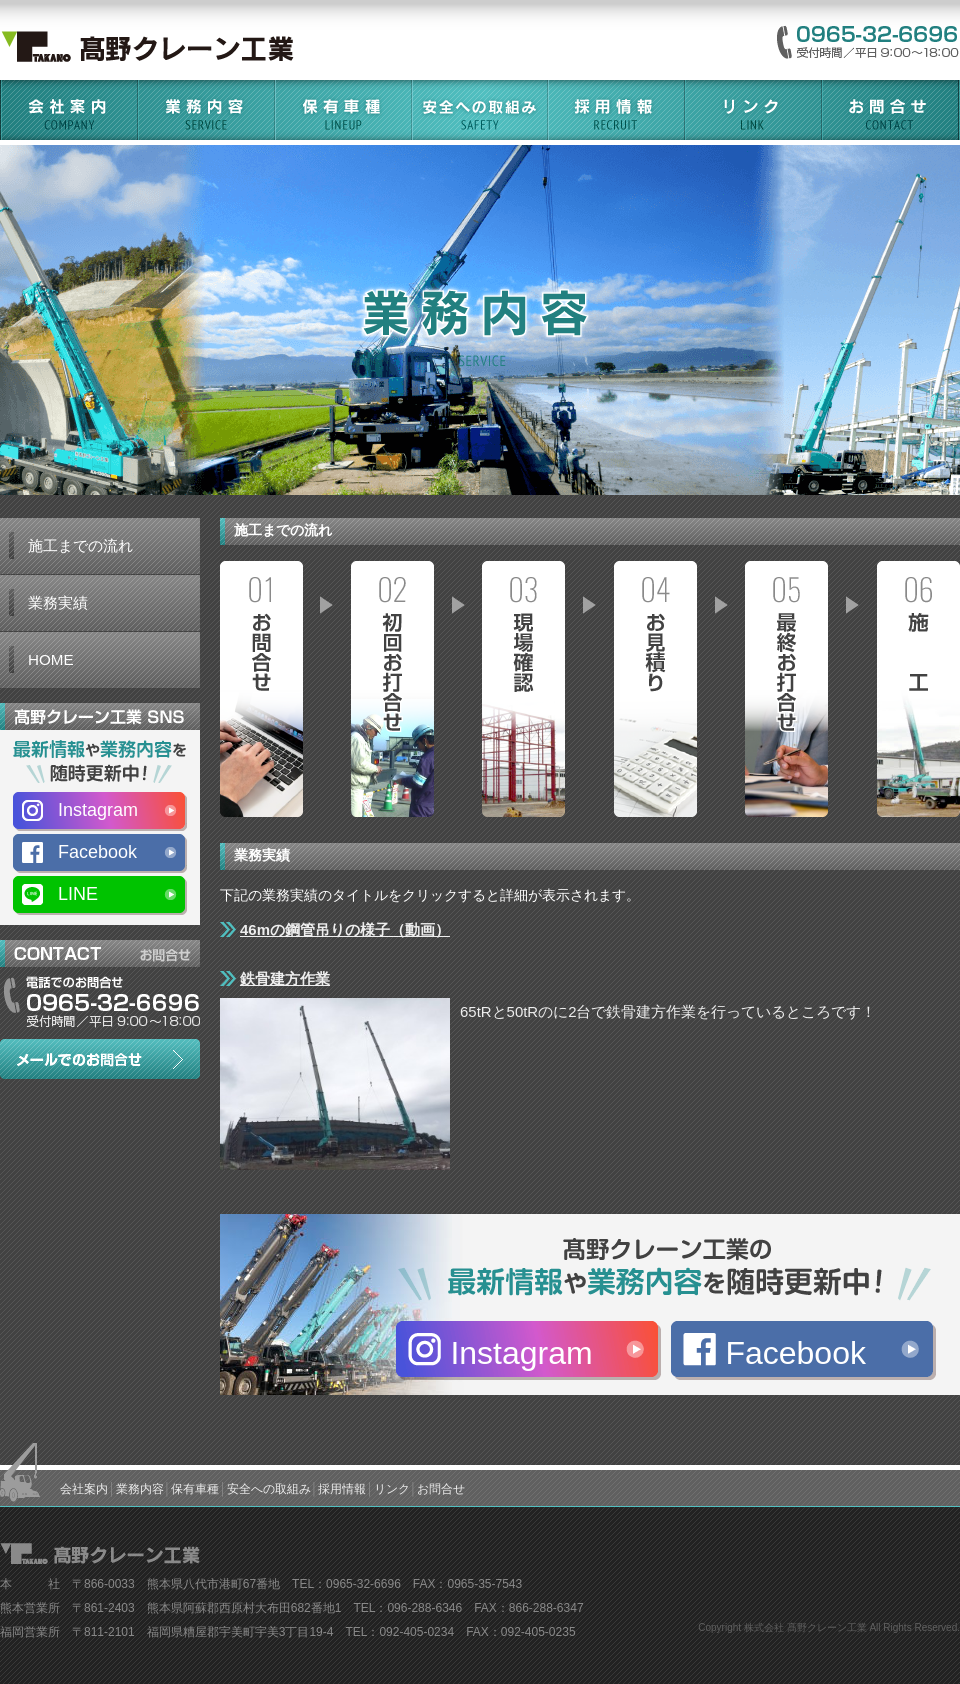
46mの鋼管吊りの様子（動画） (345, 929)
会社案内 (84, 1489)
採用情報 (342, 1489)
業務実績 (58, 602)
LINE (78, 894)
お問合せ (441, 1489)
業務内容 (140, 1489)
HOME (51, 659)
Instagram (521, 1353)
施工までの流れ (80, 545)
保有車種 (195, 1489)
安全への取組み (269, 1489)
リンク (392, 1489)
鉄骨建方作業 (285, 978)
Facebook (795, 1353)
